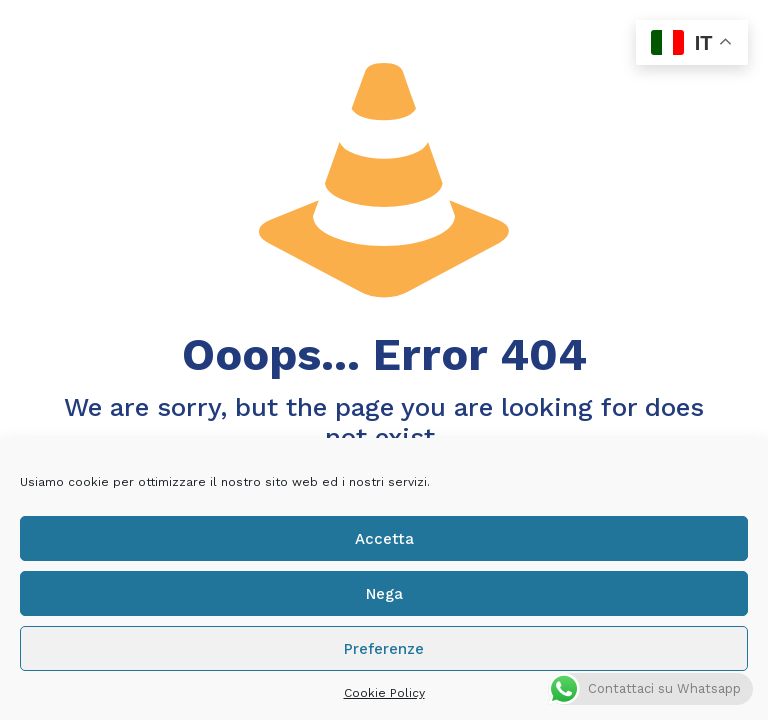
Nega (384, 594)
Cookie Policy (384, 693)
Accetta (384, 539)
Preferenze (384, 649)
